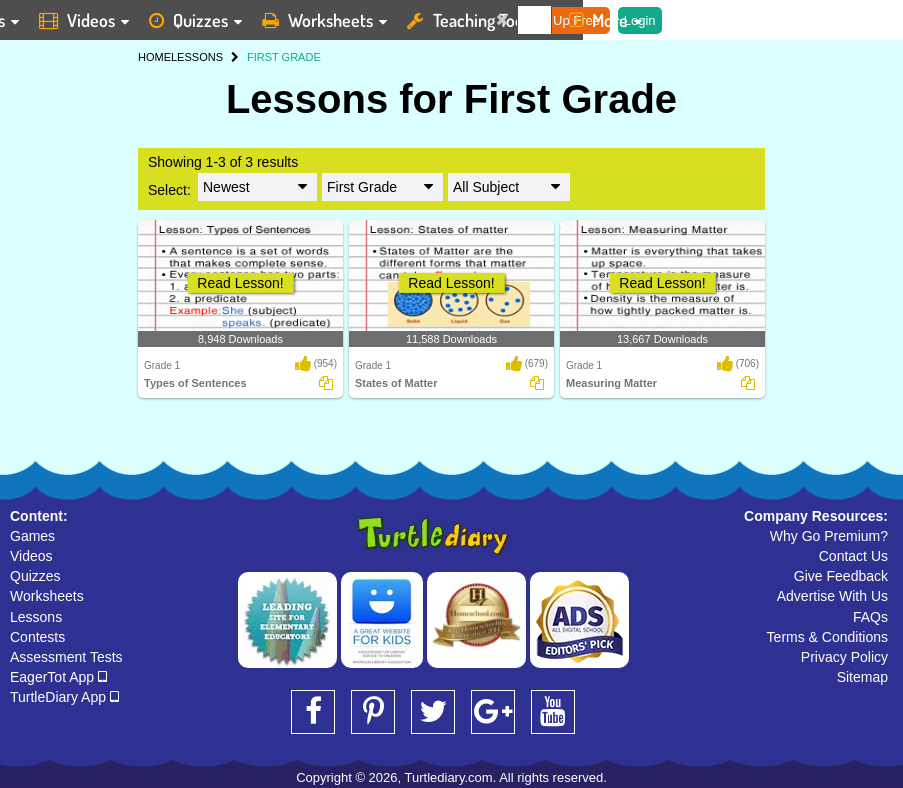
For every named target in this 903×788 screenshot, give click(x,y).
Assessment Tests (66, 657)
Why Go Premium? (829, 536)
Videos (31, 556)
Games (32, 536)
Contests (37, 637)
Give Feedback (841, 576)
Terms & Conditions (827, 637)
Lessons (36, 617)
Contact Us (853, 556)
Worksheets (47, 596)
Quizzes (35, 576)
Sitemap (862, 677)
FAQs (870, 617)
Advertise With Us (832, 596)
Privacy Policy (844, 657)
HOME (154, 57)
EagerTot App (58, 677)
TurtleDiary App (64, 697)
